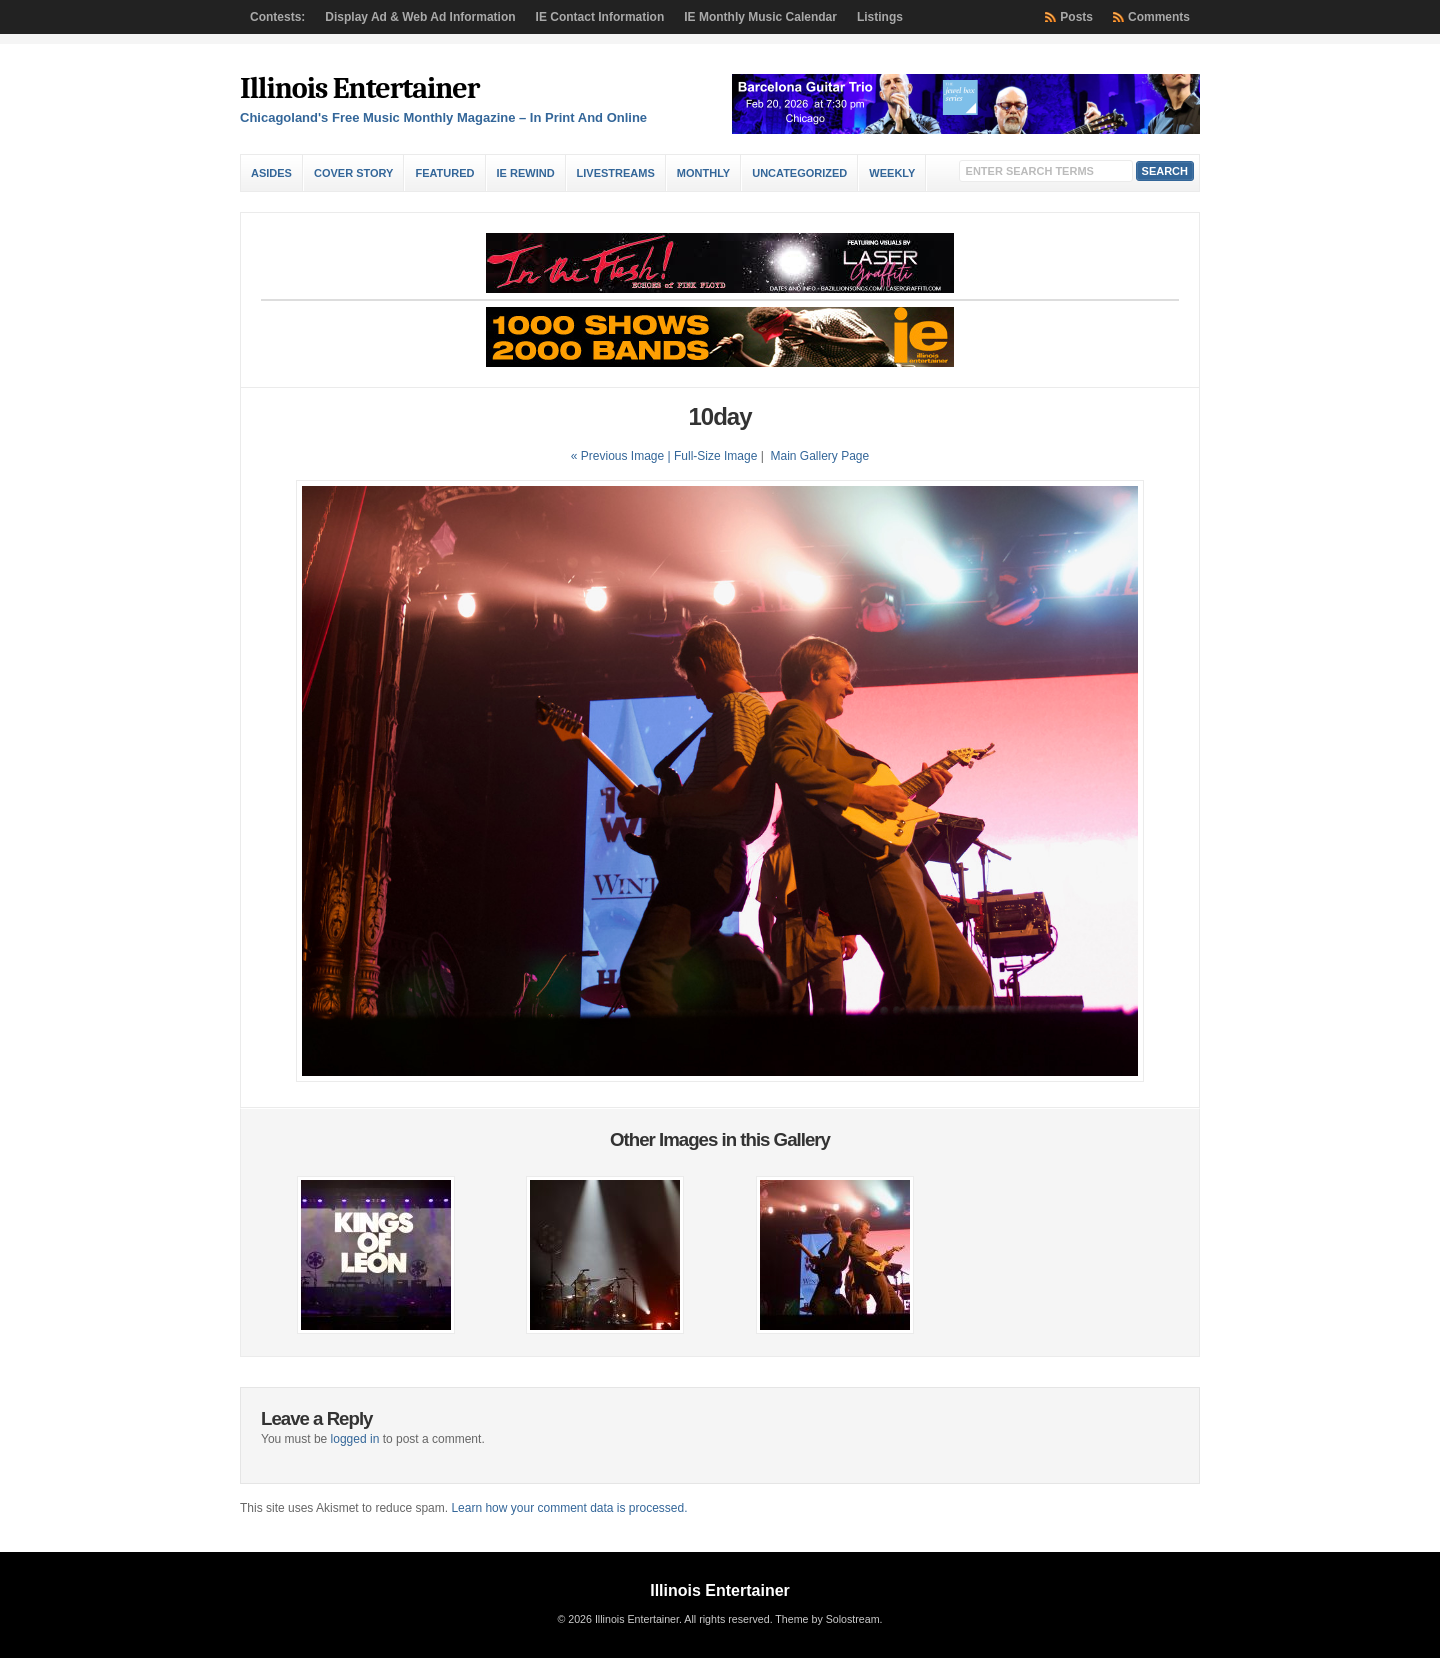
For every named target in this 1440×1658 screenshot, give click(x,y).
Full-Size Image (715, 456)
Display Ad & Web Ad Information (420, 17)
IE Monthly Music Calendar (760, 17)
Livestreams (616, 173)
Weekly (892, 173)
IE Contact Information (600, 17)
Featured (444, 173)
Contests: (277, 17)
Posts (1076, 17)
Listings (880, 17)
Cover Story (353, 173)
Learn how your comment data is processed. (569, 1508)
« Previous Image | (622, 456)
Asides (271, 173)
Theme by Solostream (827, 1619)
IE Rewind (526, 173)
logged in (355, 1439)
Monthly (703, 173)
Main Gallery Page (819, 456)
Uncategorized (799, 173)
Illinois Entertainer (359, 88)
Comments (1159, 17)
